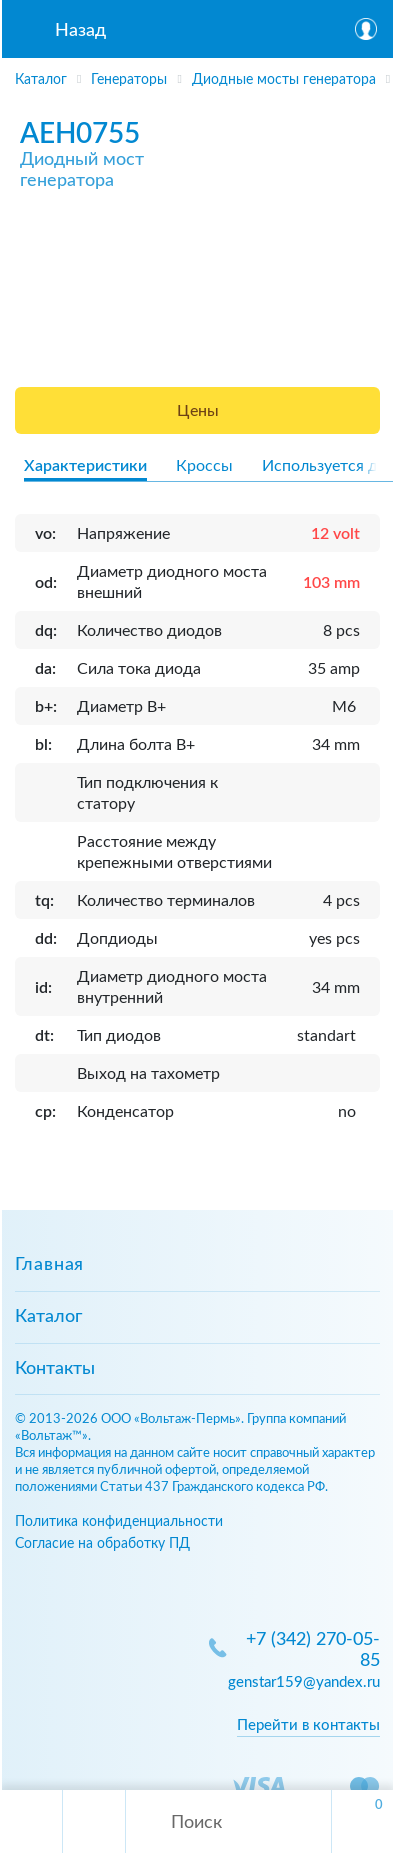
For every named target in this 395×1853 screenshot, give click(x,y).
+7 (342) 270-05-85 (313, 1650)
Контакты (55, 1369)
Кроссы (204, 466)
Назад (80, 31)
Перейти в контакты (308, 1725)
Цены (198, 411)
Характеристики (85, 466)
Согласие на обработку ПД (102, 1543)
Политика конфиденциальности (119, 1521)
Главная (49, 1265)
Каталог (48, 1317)
